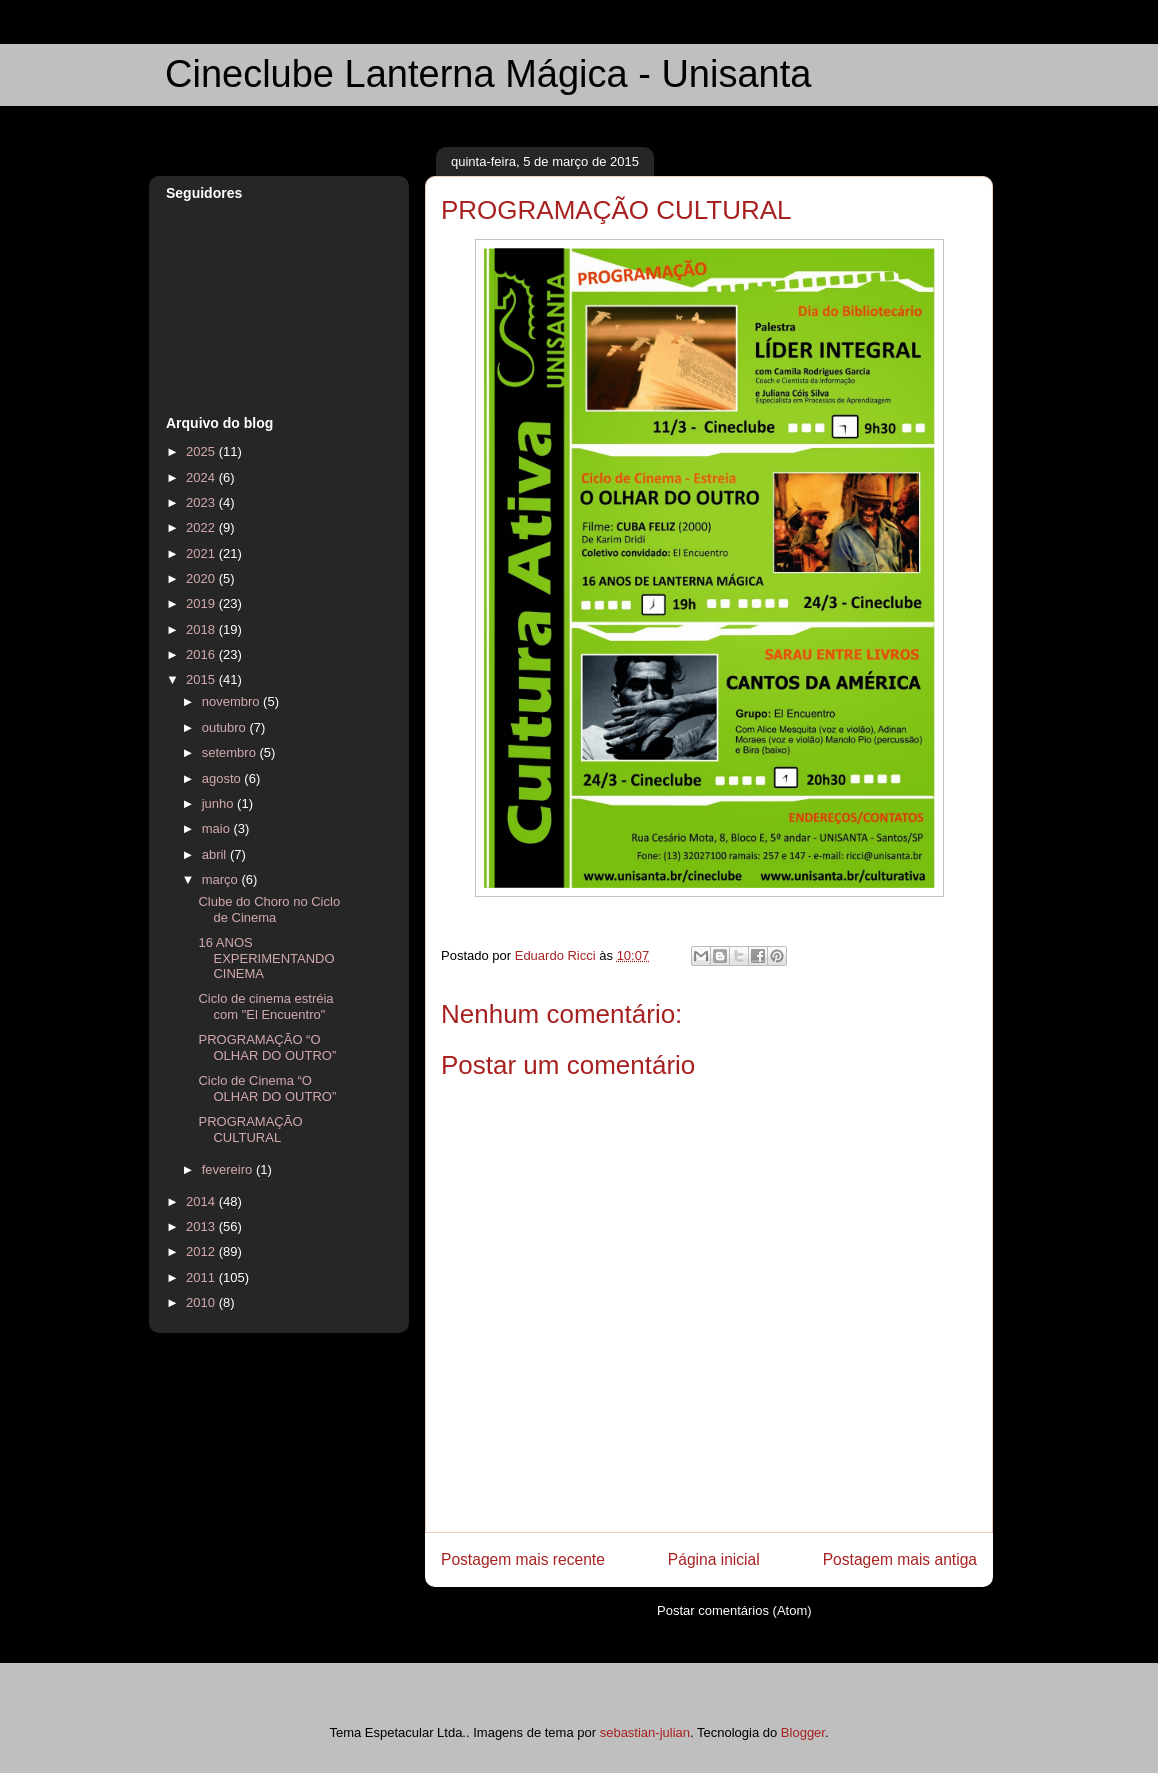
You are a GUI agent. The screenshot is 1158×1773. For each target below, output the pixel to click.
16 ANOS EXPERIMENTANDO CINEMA (266, 958)
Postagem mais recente (523, 1559)
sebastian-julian (645, 1732)
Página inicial (714, 1559)
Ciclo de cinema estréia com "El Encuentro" (265, 1006)
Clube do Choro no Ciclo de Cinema (269, 909)
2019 (202, 603)
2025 (202, 451)
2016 (202, 654)
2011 (202, 1277)
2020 (202, 578)
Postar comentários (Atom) (734, 1610)
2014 (202, 1201)
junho (219, 803)
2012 (202, 1251)
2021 (202, 553)
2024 (202, 477)
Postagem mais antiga (900, 1559)
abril (216, 854)
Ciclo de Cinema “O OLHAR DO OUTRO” (267, 1088)
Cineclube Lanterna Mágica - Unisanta (488, 74)
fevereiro (229, 1169)
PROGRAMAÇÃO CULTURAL (250, 1129)
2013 (202, 1226)
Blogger (803, 1732)
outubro (226, 727)
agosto (223, 778)
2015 (202, 679)
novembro (232, 701)
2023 (202, 502)
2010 (202, 1302)
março (222, 879)
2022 (202, 527)
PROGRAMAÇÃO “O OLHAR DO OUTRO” (267, 1047)
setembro (231, 752)
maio (218, 828)
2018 (202, 629)
